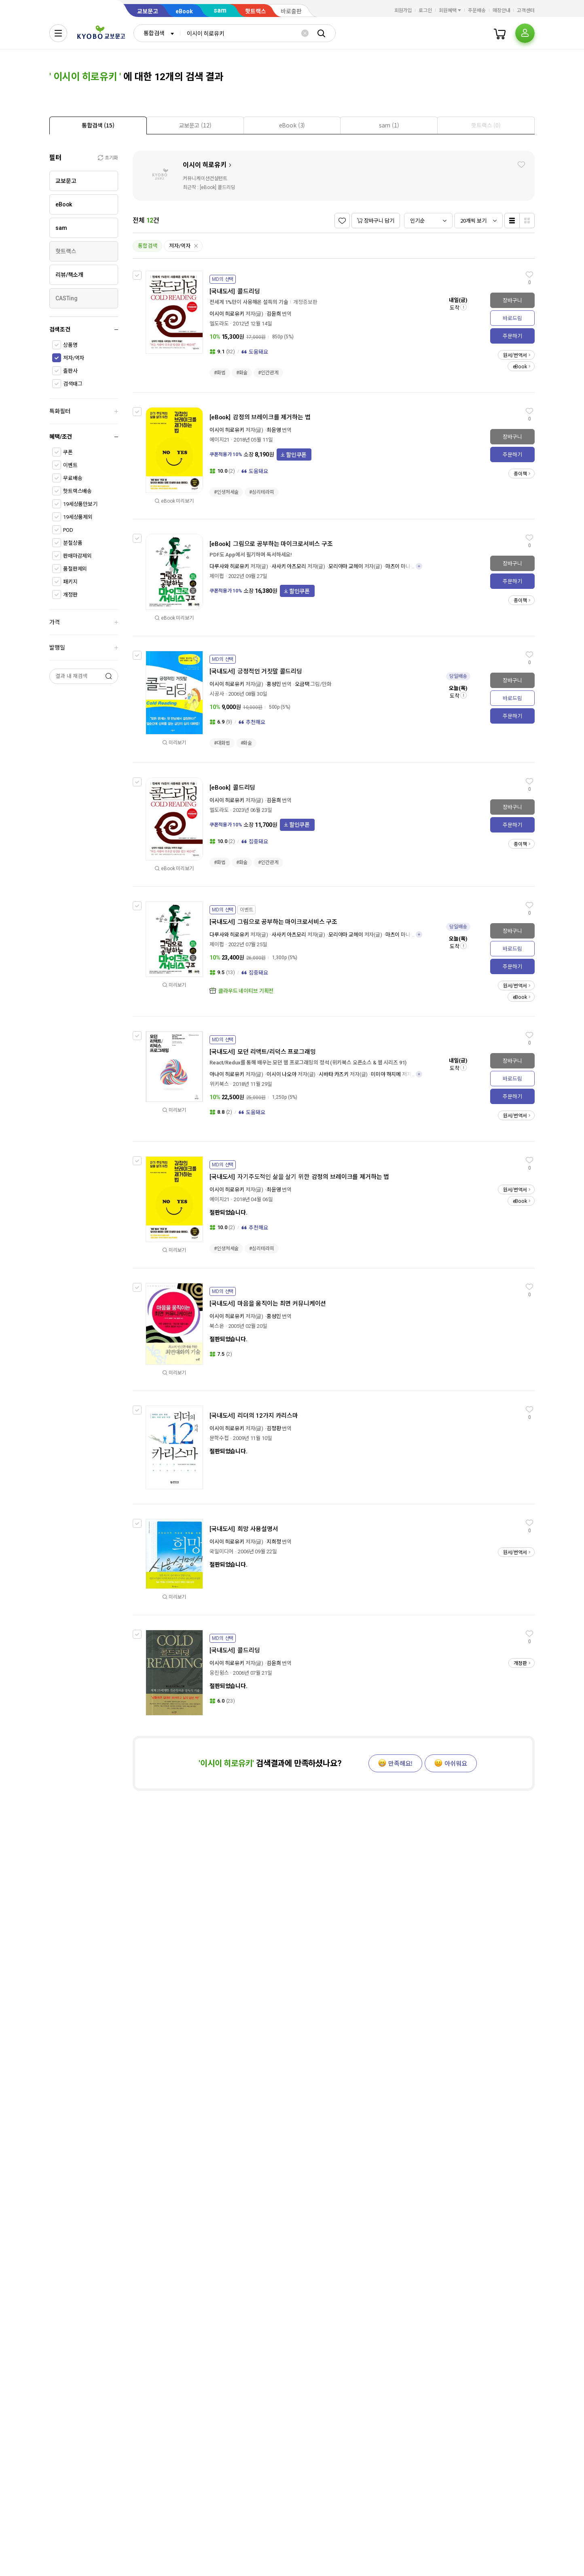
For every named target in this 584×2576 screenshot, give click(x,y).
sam (220, 10)
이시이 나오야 (281, 1074)
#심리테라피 (261, 492)
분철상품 (72, 543)
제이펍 (216, 576)
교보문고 (147, 11)
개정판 (70, 595)
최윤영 (274, 430)
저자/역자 (73, 358)
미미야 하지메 (386, 1074)
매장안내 (501, 10)
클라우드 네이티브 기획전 (245, 991)
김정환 (274, 1428)
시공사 (216, 694)
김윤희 (274, 314)
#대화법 (222, 743)
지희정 (274, 1542)
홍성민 (274, 684)
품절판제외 (75, 569)
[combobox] (156, 33)
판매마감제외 (77, 556)
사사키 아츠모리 (288, 566)
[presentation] (98, 125)
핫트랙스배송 (77, 491)
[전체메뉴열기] (58, 33)
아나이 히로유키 (226, 1074)
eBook (184, 11)
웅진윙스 (219, 1673)
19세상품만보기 (80, 504)
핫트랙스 (255, 11)
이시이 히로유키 (204, 165)
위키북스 (219, 1084)
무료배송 (72, 478)
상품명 (70, 345)
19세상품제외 (78, 517)
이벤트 (70, 465)
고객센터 (526, 10)
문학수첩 (219, 1438)
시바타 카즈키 (334, 1074)
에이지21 (219, 440)
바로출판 (291, 11)
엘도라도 (219, 324)
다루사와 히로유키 (229, 566)
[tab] (98, 125)
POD (68, 530)
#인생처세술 (226, 492)
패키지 (70, 582)
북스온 (216, 1326)
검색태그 (72, 384)
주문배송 (477, 10)
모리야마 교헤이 (345, 566)
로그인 (425, 10)
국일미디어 (221, 1551)
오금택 (302, 684)
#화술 (242, 373)
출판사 (70, 371)
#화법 (220, 373)
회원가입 (403, 10)
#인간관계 (268, 373)
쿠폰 (68, 452)
